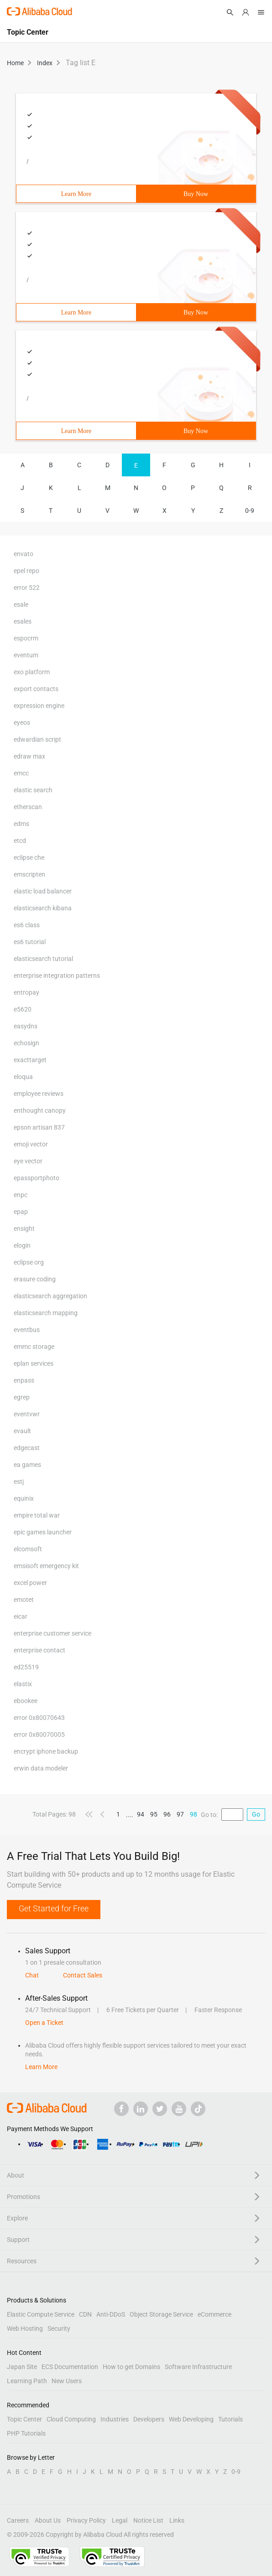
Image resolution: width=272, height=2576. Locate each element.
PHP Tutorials (26, 2433)
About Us (48, 2520)
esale (21, 604)
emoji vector (31, 1144)
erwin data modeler (41, 1768)
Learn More (76, 194)
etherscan (28, 806)
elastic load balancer (43, 891)
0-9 (249, 510)
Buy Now (195, 194)
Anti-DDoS (110, 2314)
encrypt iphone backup (46, 1751)
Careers (18, 2520)
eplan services (33, 1363)
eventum (26, 655)
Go (256, 1814)
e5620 (22, 1009)
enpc (20, 1194)
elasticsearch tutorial (43, 958)
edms (21, 823)
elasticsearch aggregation (50, 1296)
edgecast (27, 1447)
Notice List (148, 2520)
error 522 (27, 587)
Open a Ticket (44, 2022)
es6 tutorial (30, 941)
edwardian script (37, 739)
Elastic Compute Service (40, 2314)
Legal (119, 2520)
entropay (26, 992)
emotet (24, 1599)
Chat (32, 1975)
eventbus (27, 1329)
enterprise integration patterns (57, 975)
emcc (21, 773)
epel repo (26, 570)
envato (23, 554)
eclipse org (29, 1262)
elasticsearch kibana (43, 908)
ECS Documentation (70, 2366)
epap (21, 1211)
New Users (67, 2381)
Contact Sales (82, 1975)
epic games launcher (43, 1532)
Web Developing (191, 2419)
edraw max (29, 756)
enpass (24, 1380)
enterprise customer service (52, 1633)
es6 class (27, 925)
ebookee (25, 1700)
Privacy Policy (86, 2520)
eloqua (23, 1076)
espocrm (26, 638)
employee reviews (38, 1093)
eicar (20, 1616)
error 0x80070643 (39, 1717)
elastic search (33, 790)
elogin (22, 1245)
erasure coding (35, 1279)
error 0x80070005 (39, 1734)
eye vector (28, 1161)
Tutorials (230, 2419)
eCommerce (214, 2314)
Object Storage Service (161, 2314)
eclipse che (29, 857)
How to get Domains (131, 2366)
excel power (30, 1582)
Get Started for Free (54, 1908)
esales (22, 621)
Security (58, 2328)
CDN (85, 2314)
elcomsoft (28, 1549)
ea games (27, 1464)
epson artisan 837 (39, 1127)
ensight (24, 1228)
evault (22, 1431)
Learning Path (27, 2381)
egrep (22, 1397)
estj (19, 1481)
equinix (24, 1498)
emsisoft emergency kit (46, 1565)
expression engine (39, 705)
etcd (20, 840)
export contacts (36, 688)
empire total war (37, 1515)
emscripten (29, 874)
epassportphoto (36, 1178)
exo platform (32, 672)
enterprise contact (39, 1650)
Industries (114, 2419)
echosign (26, 1043)
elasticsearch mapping (46, 1312)
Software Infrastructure (198, 2366)
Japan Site (22, 2366)
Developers (148, 2419)
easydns (25, 1026)
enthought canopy (40, 1110)
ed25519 (26, 1667)
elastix (23, 1684)
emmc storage (34, 1346)
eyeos (22, 722)
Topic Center (24, 2419)
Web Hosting (25, 2328)
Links (176, 2520)
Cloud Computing (71, 2419)
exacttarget (30, 1059)
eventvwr (27, 1414)
